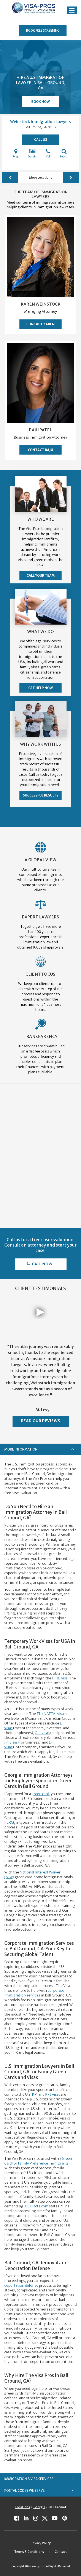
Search (64, 153)
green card (40, 1794)
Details (32, 153)
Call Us (40, 140)
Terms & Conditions (29, 2552)
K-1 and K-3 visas (46, 2094)
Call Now (41, 1263)
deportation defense (21, 2285)
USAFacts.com (36, 2206)
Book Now (40, 102)
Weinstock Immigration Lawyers (40, 121)
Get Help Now (40, 688)
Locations (22, 2507)
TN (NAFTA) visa (50, 1713)
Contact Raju (40, 450)
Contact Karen (40, 324)
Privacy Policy (40, 2543)
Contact (61, 2552)
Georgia (39, 2507)
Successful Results (40, 795)
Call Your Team (41, 575)
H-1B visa (60, 1678)
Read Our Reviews (40, 1420)
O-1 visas (42, 1733)
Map (16, 153)
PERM (9, 1822)
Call (48, 153)
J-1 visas (11, 1742)
